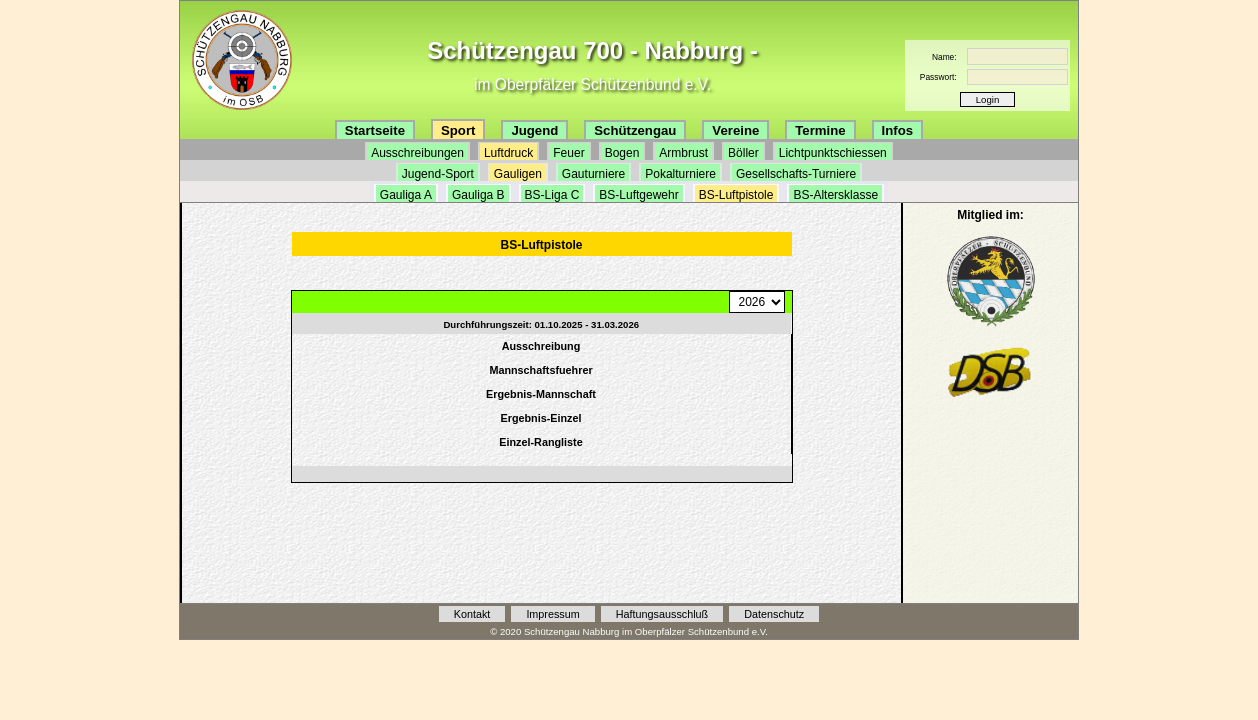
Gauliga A (406, 195)
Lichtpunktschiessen (833, 153)
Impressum (552, 614)
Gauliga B (478, 195)
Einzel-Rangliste (540, 442)
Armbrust (683, 153)
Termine (820, 130)
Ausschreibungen (417, 153)
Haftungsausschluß (662, 614)
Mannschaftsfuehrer (540, 370)
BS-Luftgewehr (638, 195)
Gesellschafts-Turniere (796, 174)
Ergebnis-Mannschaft (541, 394)
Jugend (534, 130)
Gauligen (518, 174)
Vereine (735, 130)
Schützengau (635, 130)
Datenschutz (774, 614)
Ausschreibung (541, 346)
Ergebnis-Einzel (541, 418)
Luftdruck (508, 153)
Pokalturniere (680, 174)
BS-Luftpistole (736, 195)
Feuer (568, 153)
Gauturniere (593, 174)
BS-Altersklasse (835, 195)
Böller (743, 153)
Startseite (375, 130)
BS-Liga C (552, 195)
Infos (898, 130)
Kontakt (472, 614)
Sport (458, 130)
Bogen (622, 153)
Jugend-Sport (438, 174)
